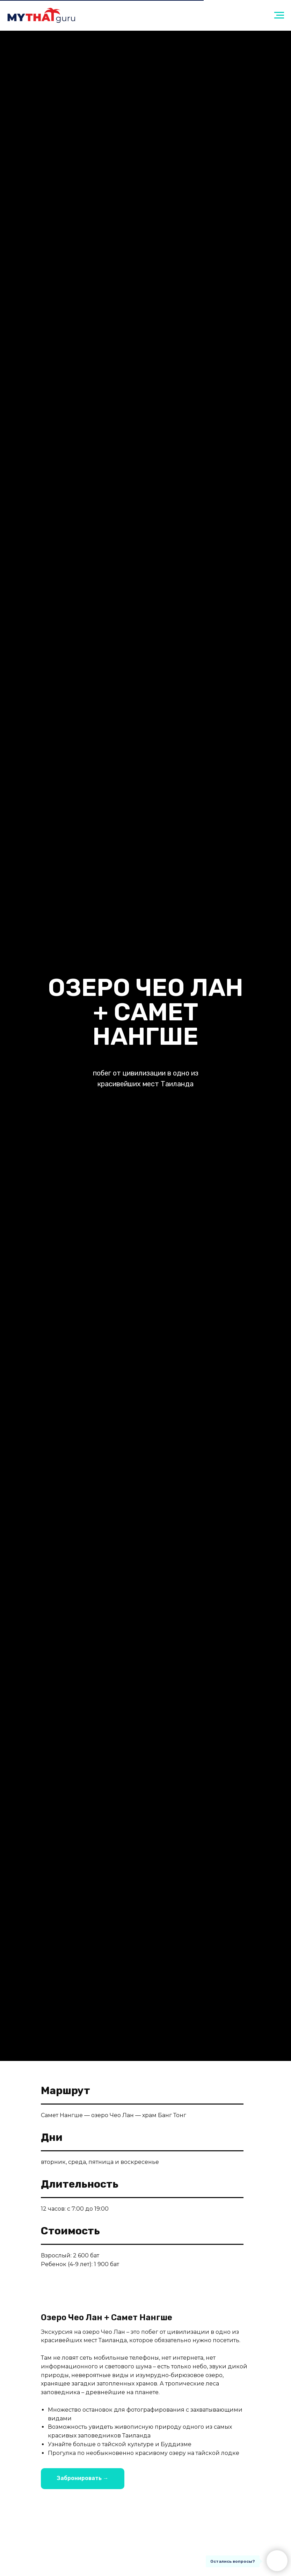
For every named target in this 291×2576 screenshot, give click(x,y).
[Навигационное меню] (279, 15)
